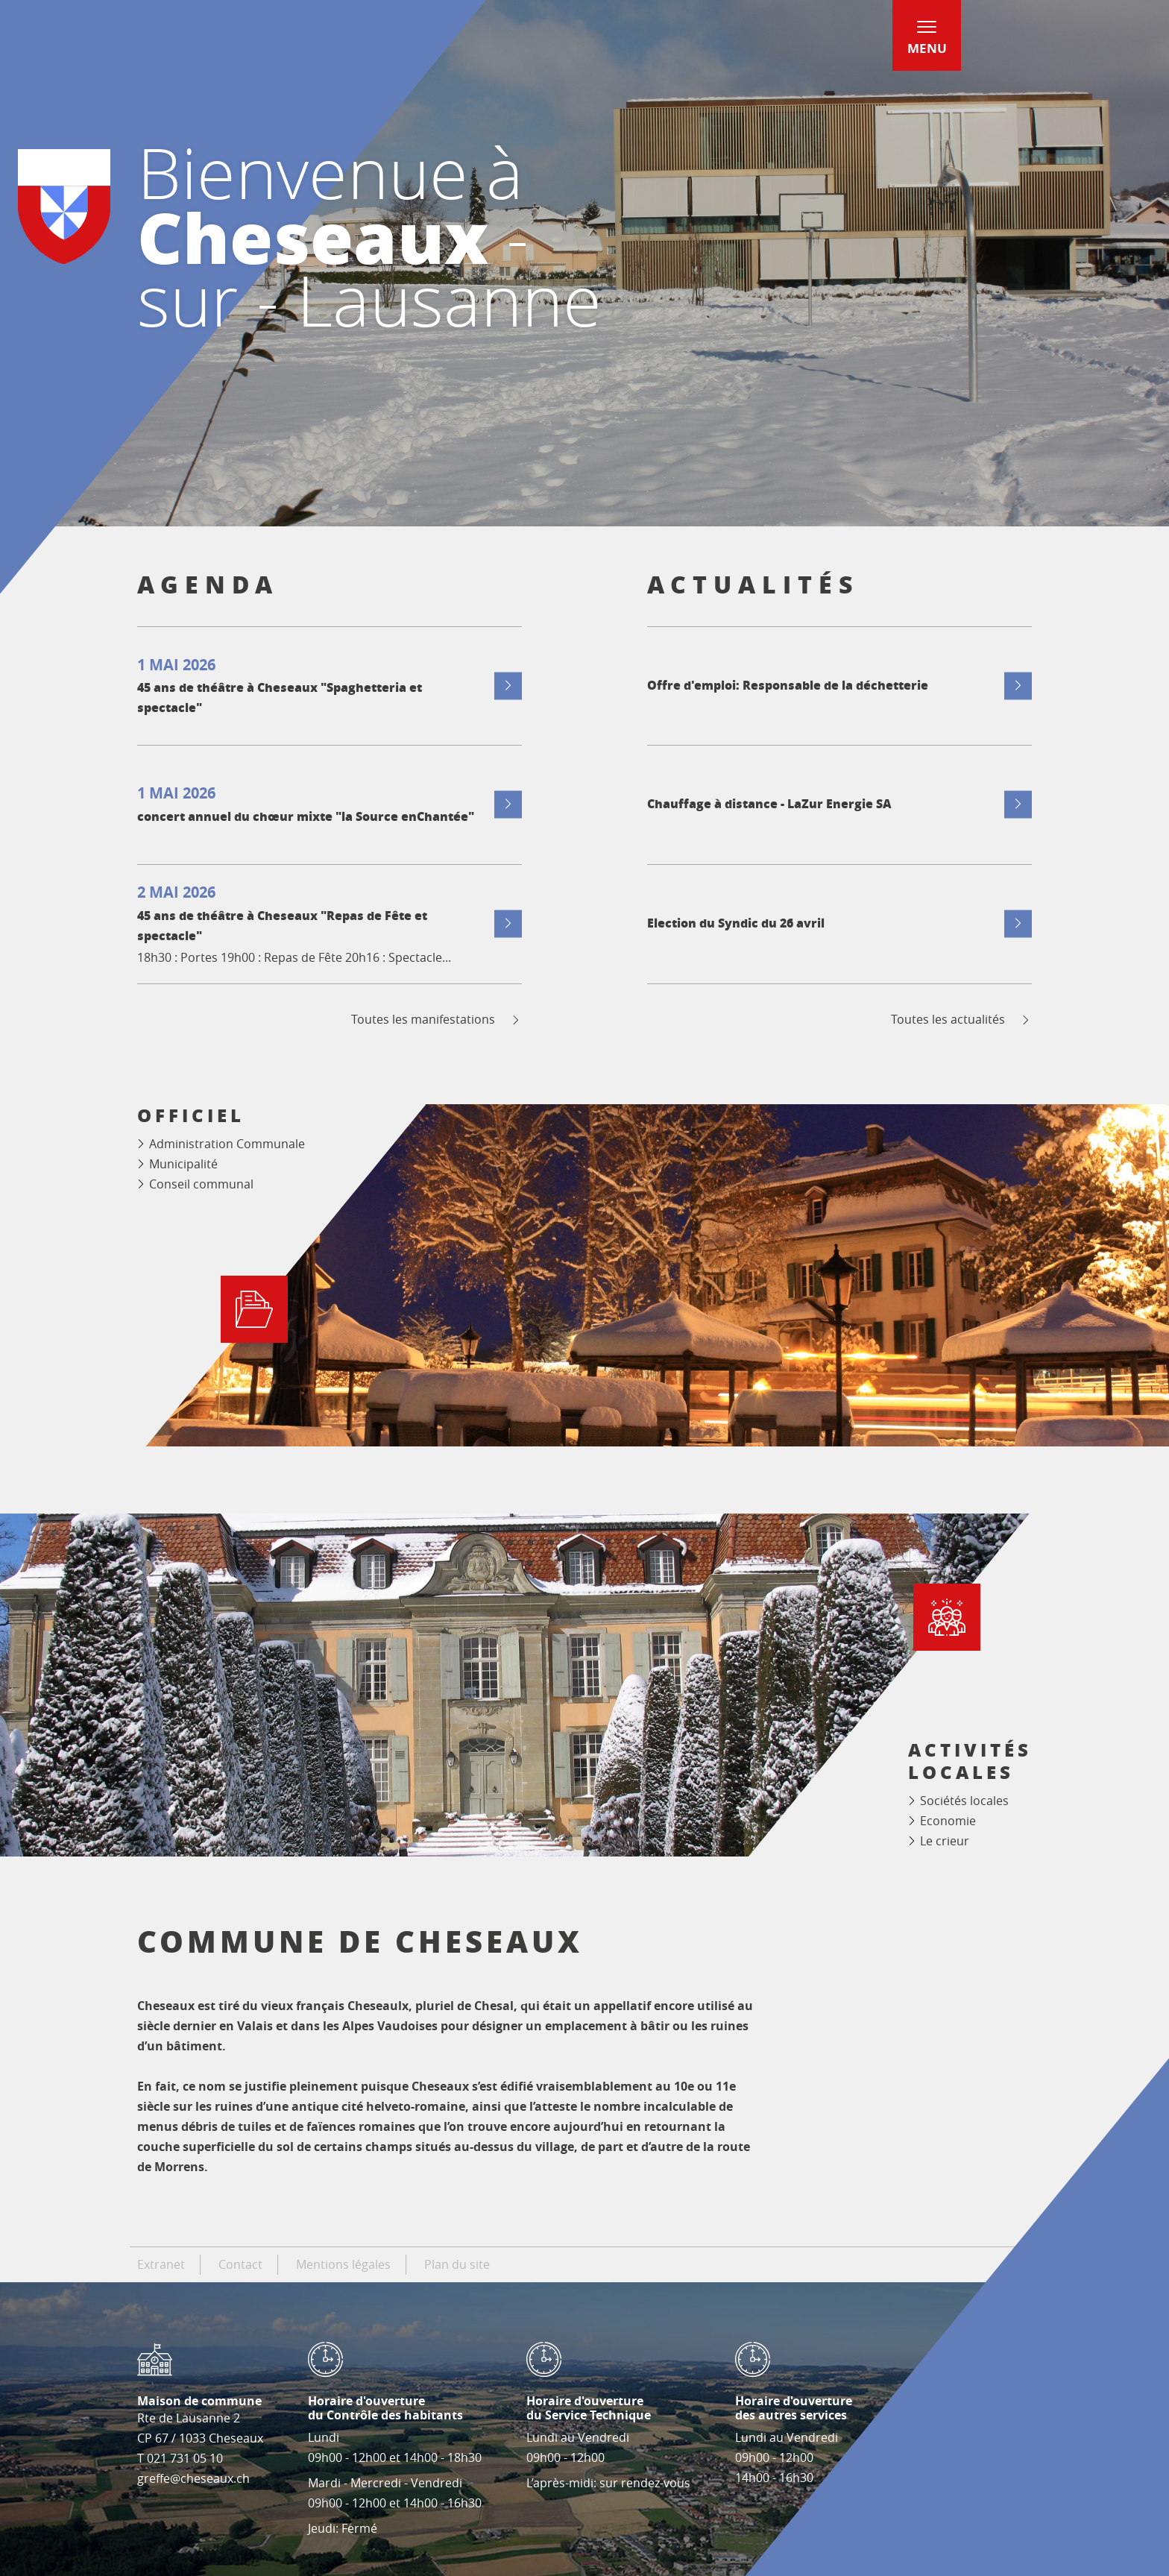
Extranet (161, 2264)
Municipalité (183, 1164)
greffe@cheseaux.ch (193, 2478)
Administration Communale (227, 1144)
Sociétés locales (964, 1800)
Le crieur (944, 1841)
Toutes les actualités (961, 1019)
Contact (240, 2264)
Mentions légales (343, 2264)
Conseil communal (201, 1184)
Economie (948, 1821)
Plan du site (457, 2264)
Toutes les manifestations (436, 1019)
